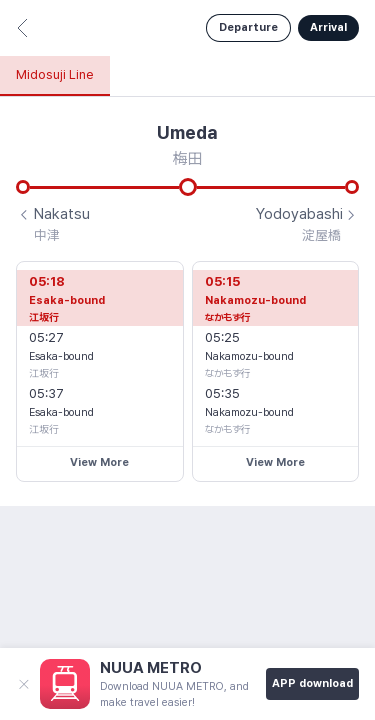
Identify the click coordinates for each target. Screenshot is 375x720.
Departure (248, 27)
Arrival (328, 27)
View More (99, 462)
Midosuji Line (55, 74)
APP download (312, 683)
